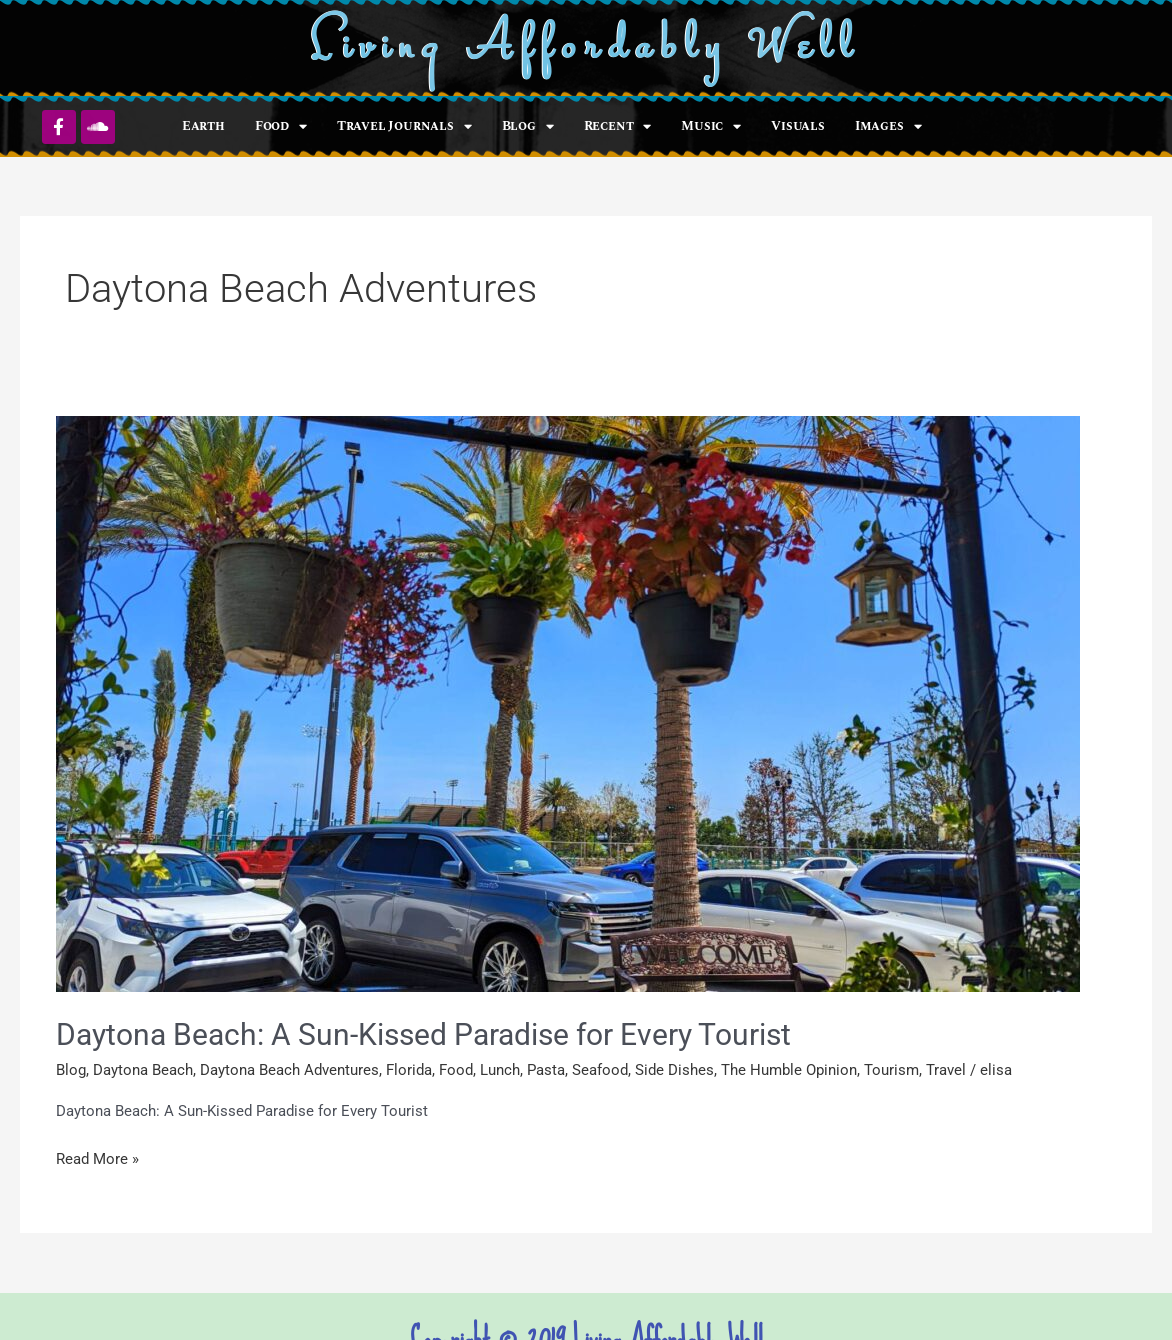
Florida (409, 1070)
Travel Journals (404, 126)
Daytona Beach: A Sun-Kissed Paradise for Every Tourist (423, 1034)
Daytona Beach (143, 1070)
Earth (203, 126)
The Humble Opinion (789, 1070)
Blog (528, 126)
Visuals (798, 126)
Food (281, 126)
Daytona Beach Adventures (289, 1070)
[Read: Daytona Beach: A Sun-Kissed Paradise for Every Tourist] (568, 703)
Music (711, 126)
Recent (618, 126)
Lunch (500, 1070)
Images (888, 126)
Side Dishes (674, 1070)
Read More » (97, 1157)
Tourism (891, 1070)
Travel (946, 1070)
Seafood (600, 1070)
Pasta (546, 1070)
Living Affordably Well (586, 48)
